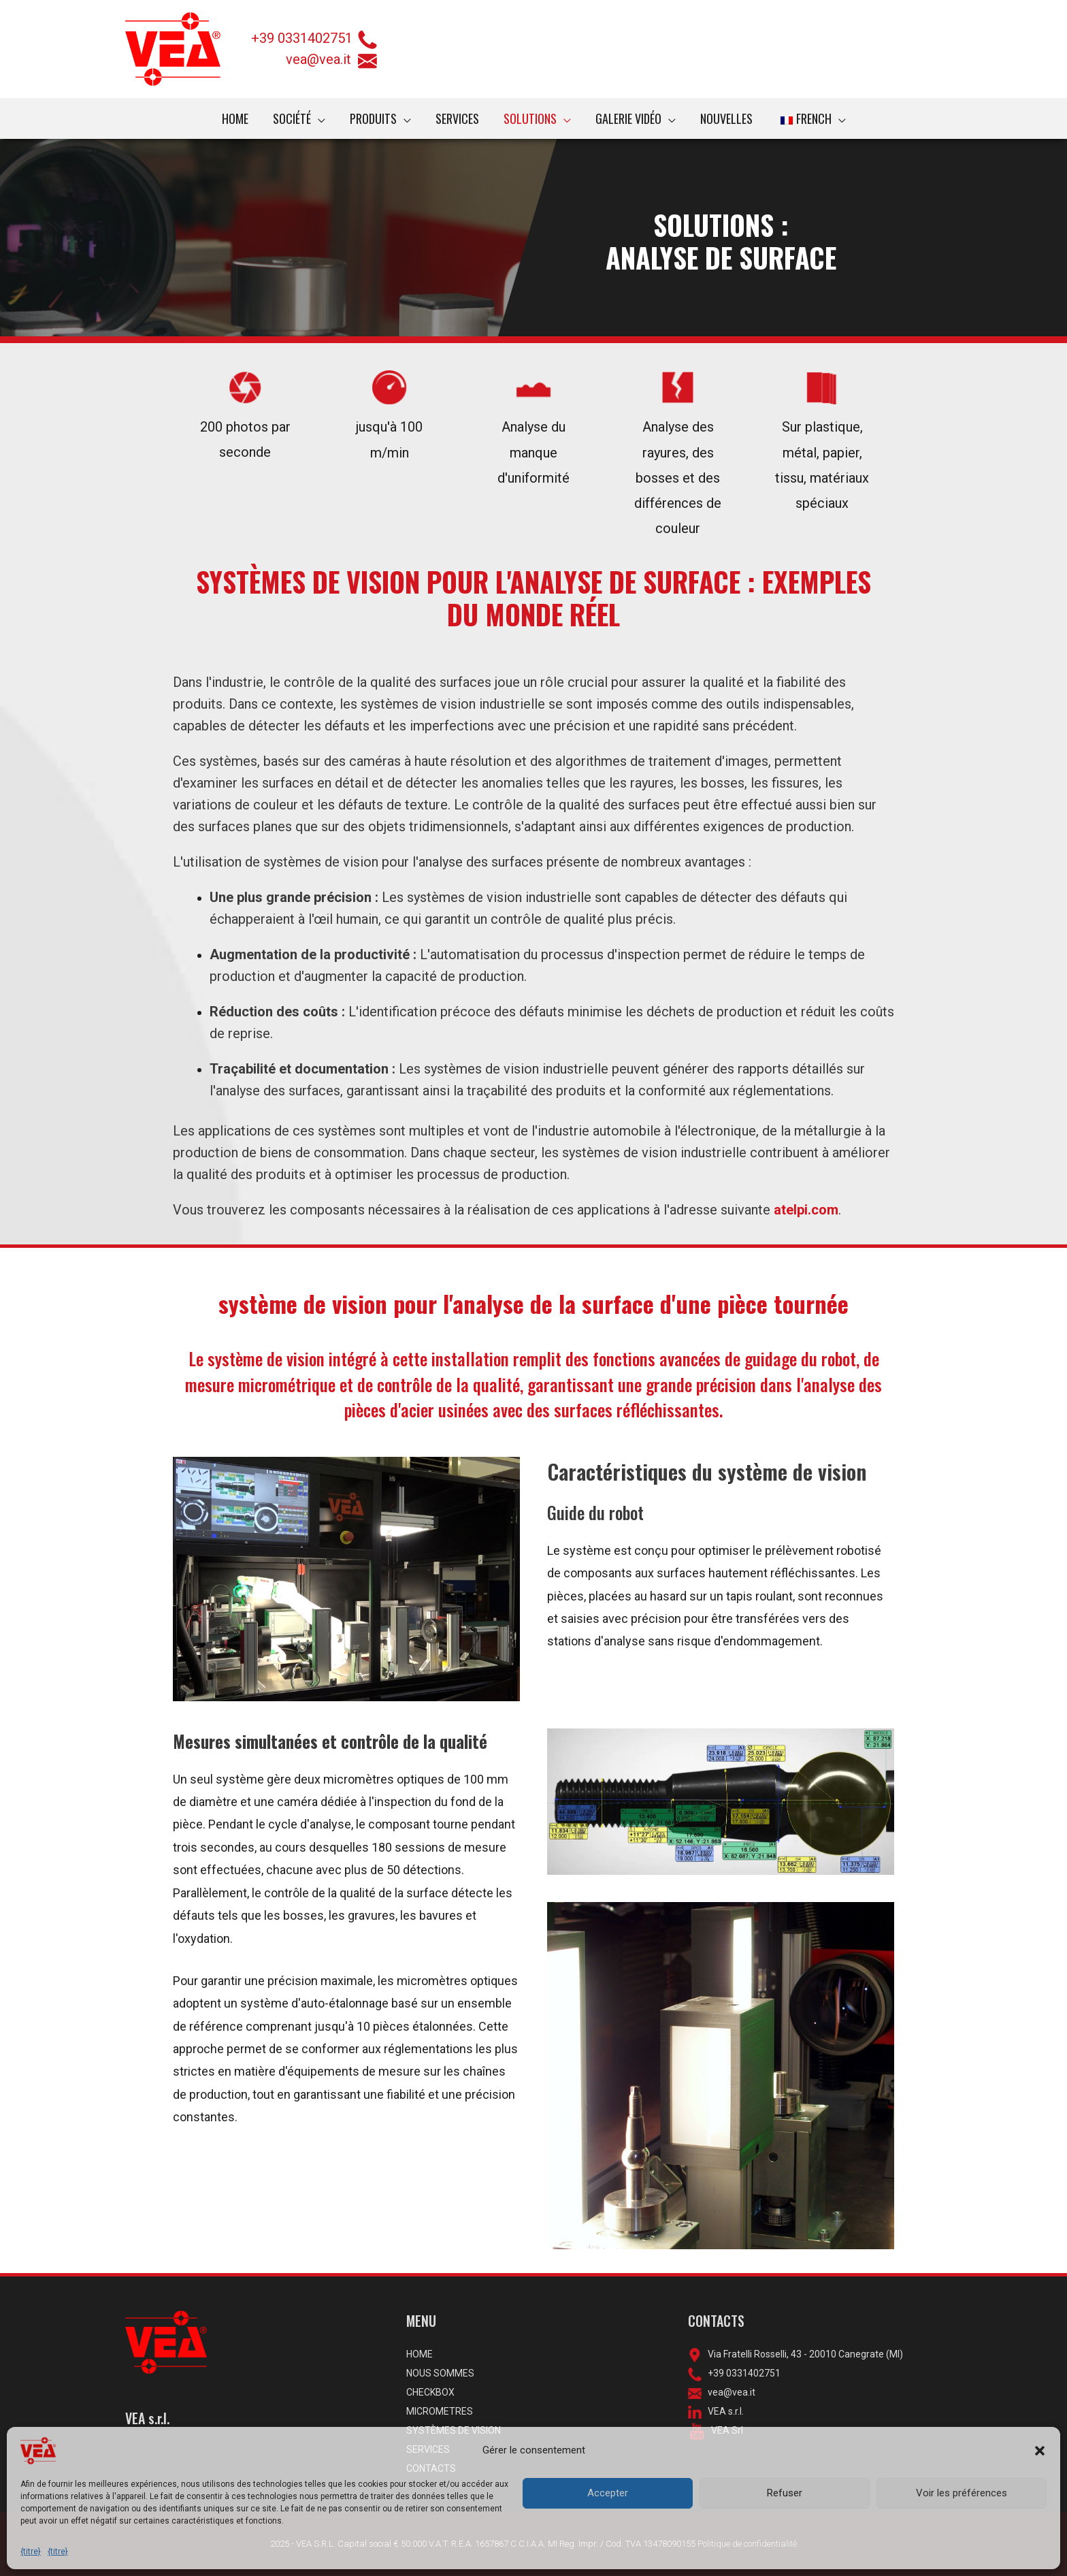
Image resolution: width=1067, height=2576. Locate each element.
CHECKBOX (430, 2392)
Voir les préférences (961, 2493)
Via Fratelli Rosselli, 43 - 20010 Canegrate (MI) (802, 2354)
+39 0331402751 (301, 38)
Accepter (607, 2493)
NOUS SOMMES (440, 2373)
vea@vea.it (331, 59)
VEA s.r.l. (723, 2411)
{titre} (30, 2551)
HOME (419, 2354)
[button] (1040, 2451)
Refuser (784, 2493)
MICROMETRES (439, 2411)
